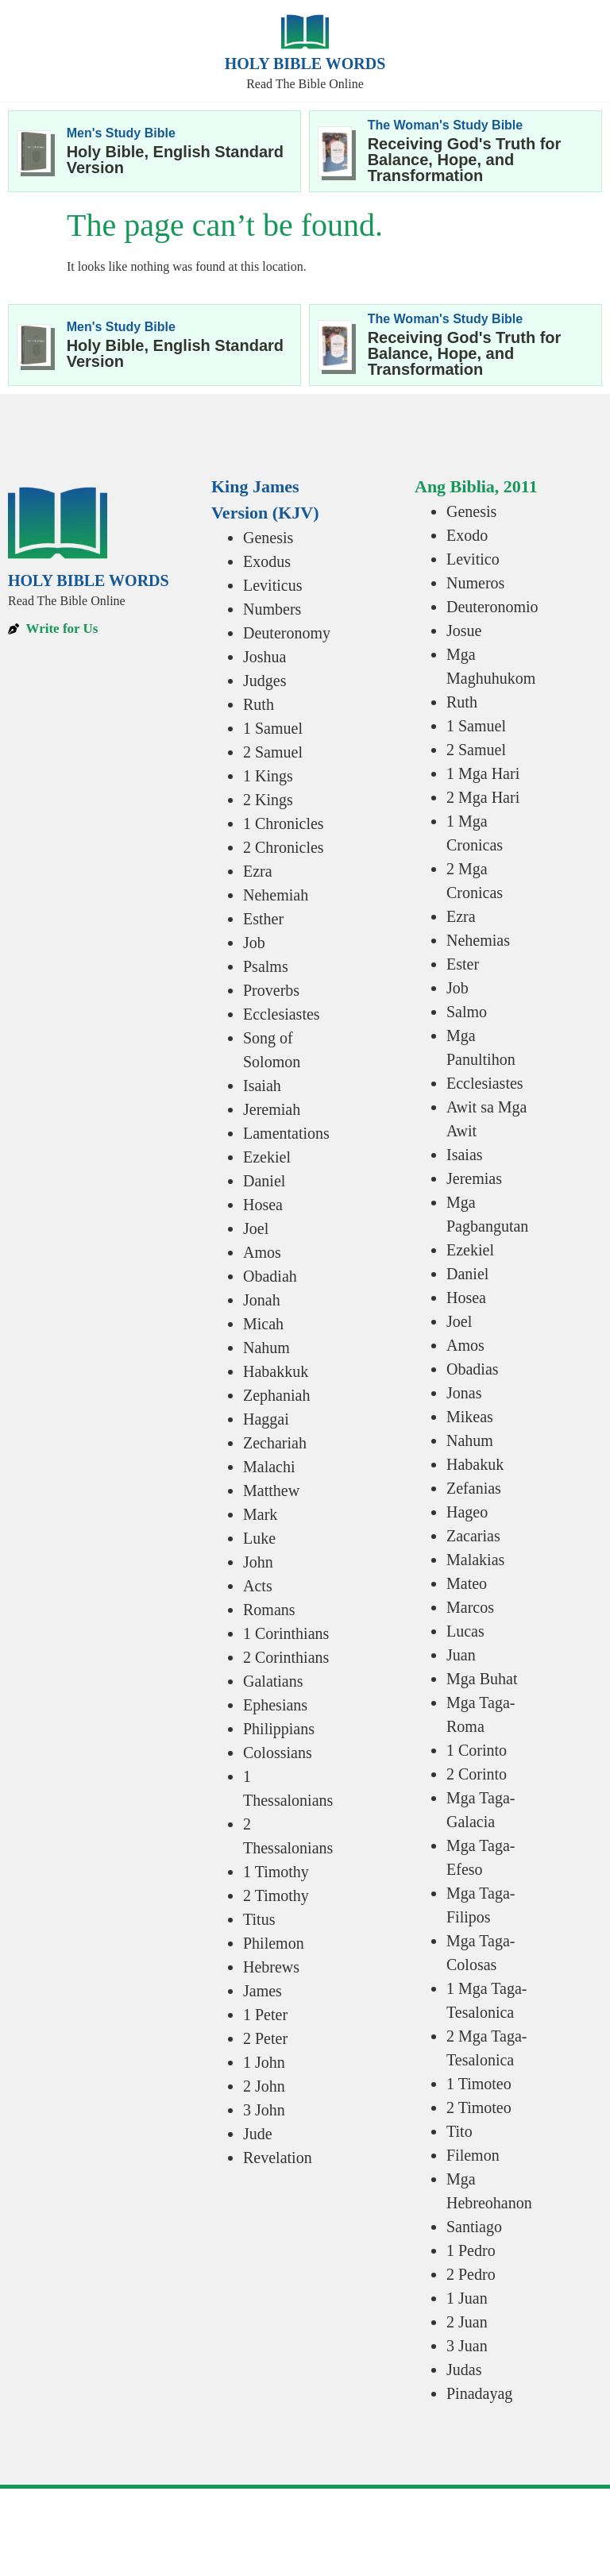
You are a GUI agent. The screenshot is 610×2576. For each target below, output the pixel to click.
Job (254, 942)
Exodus (267, 561)
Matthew (271, 1490)
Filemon (473, 2155)
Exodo (467, 535)
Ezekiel (267, 1157)
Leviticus (272, 585)
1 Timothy (276, 1871)
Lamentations (286, 1133)
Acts (257, 1586)
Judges (264, 680)
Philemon (273, 1943)
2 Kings (268, 799)
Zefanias (473, 1488)
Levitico (473, 559)
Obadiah (270, 1276)
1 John (264, 2062)
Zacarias (473, 1535)
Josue (463, 630)
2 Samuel (273, 752)
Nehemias (478, 940)
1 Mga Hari (482, 773)
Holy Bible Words (305, 63)
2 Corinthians (286, 1657)
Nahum (266, 1347)
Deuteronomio (492, 606)
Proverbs (271, 990)
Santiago (474, 2226)
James (262, 1990)
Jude (257, 2133)
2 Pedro (471, 2274)
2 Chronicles (283, 847)
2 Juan (467, 2322)
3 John (264, 2110)
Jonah (261, 1300)
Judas (463, 2369)
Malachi (269, 1466)
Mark (260, 1514)
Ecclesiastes (281, 1014)
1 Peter (265, 2014)
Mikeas (469, 1416)
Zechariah (275, 1443)
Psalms (265, 966)
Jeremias (474, 1178)
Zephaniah (276, 1395)
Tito (459, 2131)
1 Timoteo (479, 2083)
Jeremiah (271, 1109)
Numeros (475, 583)
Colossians (277, 1752)
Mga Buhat (481, 1678)
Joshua (264, 656)
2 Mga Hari (482, 797)
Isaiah (262, 1085)
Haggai (266, 1419)
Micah (263, 1323)
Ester (462, 964)
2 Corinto (476, 1774)
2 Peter (265, 2038)
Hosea (263, 1204)
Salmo (466, 1011)
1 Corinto (476, 1750)
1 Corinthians (286, 1633)
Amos (262, 1252)
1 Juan (467, 2298)
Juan (461, 1655)
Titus (259, 1919)
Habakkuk (275, 1371)
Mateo (466, 1583)
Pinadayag (479, 2393)
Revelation (277, 2157)
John (258, 1562)
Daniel (264, 1181)
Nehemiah (275, 895)
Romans (269, 1609)
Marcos (470, 1607)
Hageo (467, 1512)
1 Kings (268, 776)
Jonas (463, 1393)
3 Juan (467, 2345)
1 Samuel (273, 728)
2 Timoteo (479, 2107)
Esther (263, 918)
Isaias (464, 1154)
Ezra (257, 871)
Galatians (273, 1681)
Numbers (272, 609)
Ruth (258, 704)
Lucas (465, 1631)
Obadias (472, 1369)
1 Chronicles (283, 823)
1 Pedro (471, 2250)
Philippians (279, 1728)
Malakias (475, 1559)
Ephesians (275, 1705)
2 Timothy (276, 1895)
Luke (259, 1538)
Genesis (268, 537)
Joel (255, 1228)
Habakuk (475, 1464)
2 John (264, 2086)
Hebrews (271, 1967)
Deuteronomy (286, 633)
